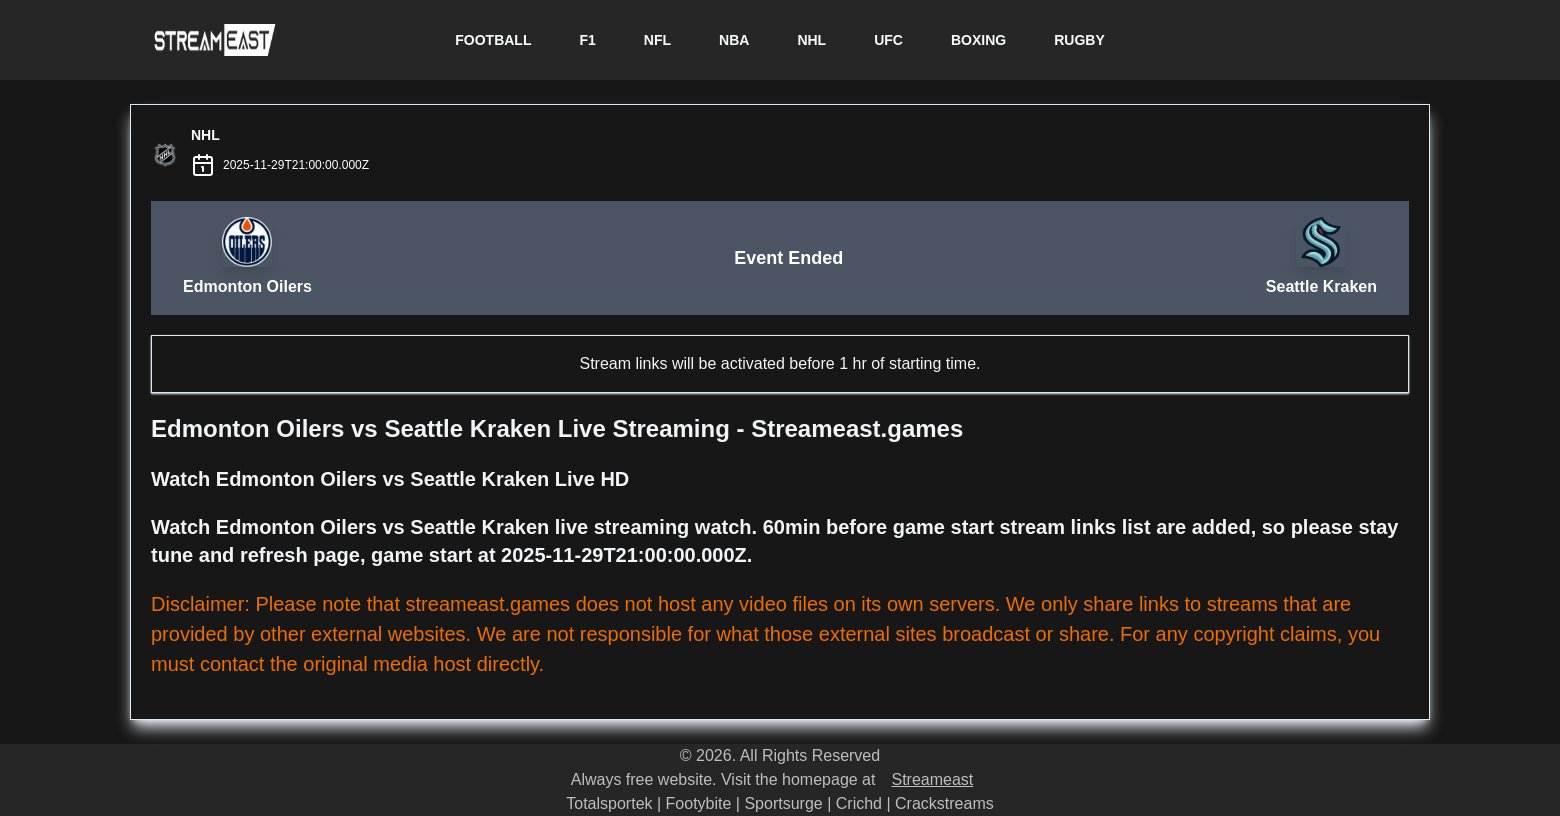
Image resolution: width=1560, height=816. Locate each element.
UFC (888, 40)
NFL (657, 40)
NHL (811, 40)
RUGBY (1079, 40)
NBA (734, 40)
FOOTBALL (493, 40)
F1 (587, 40)
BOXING (978, 40)
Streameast (932, 779)
